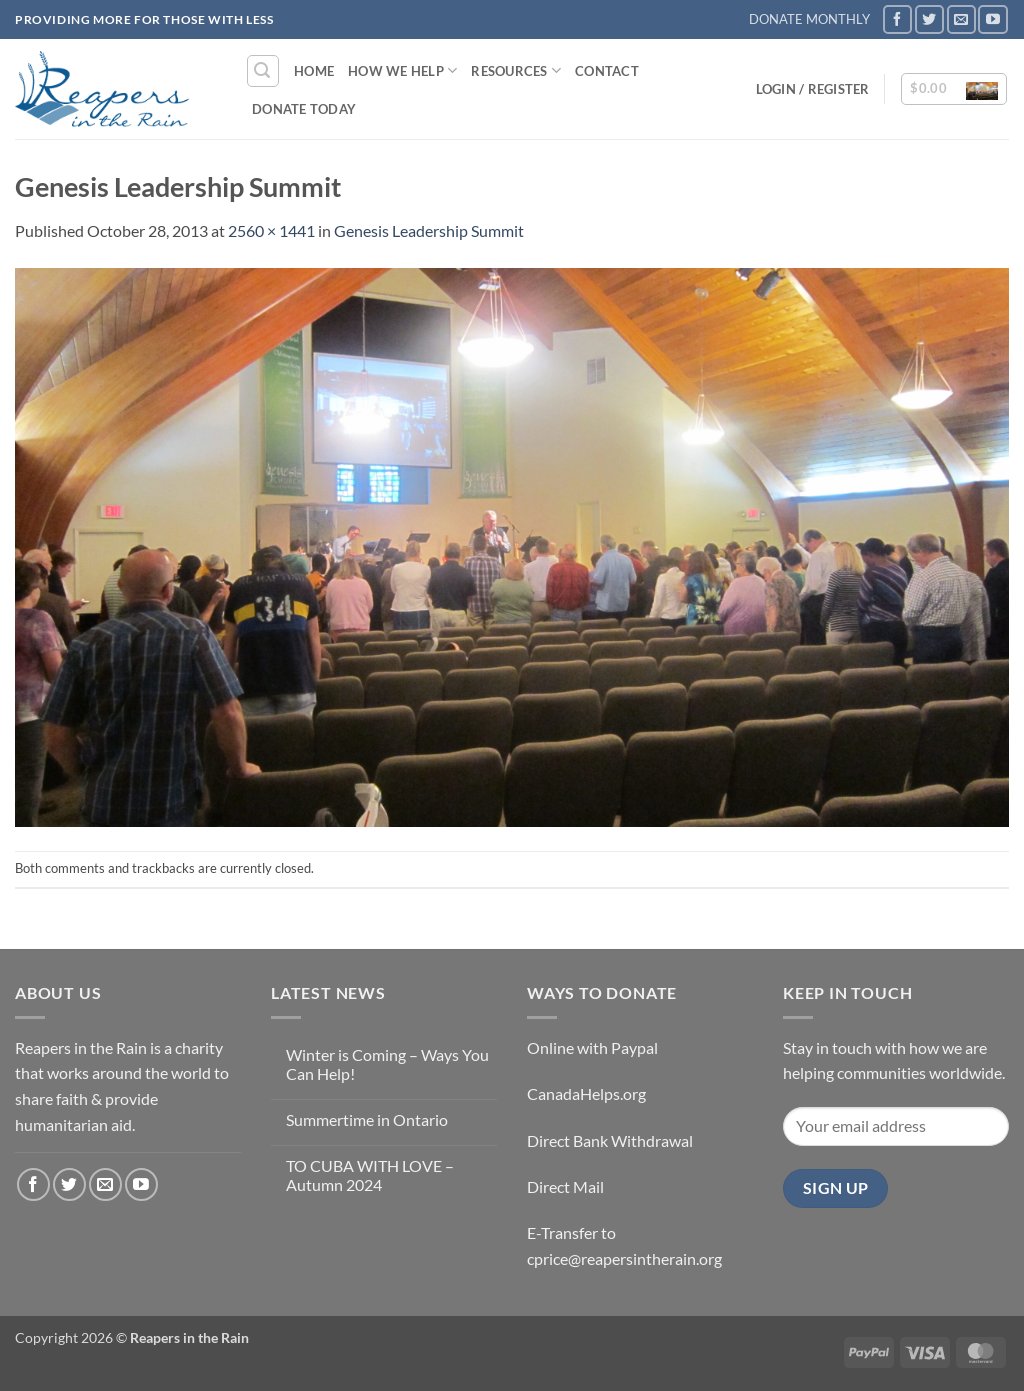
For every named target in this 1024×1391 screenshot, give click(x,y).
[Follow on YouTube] (992, 19)
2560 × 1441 (271, 230)
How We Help (402, 70)
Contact (607, 71)
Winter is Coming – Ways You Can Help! (387, 1064)
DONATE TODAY (304, 109)
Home (314, 71)
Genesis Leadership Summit (429, 230)
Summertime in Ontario (367, 1119)
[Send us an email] (961, 19)
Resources (516, 70)
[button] (263, 71)
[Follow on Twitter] (929, 19)
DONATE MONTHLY (809, 19)
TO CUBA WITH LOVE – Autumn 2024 (370, 1175)
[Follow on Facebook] (897, 19)
